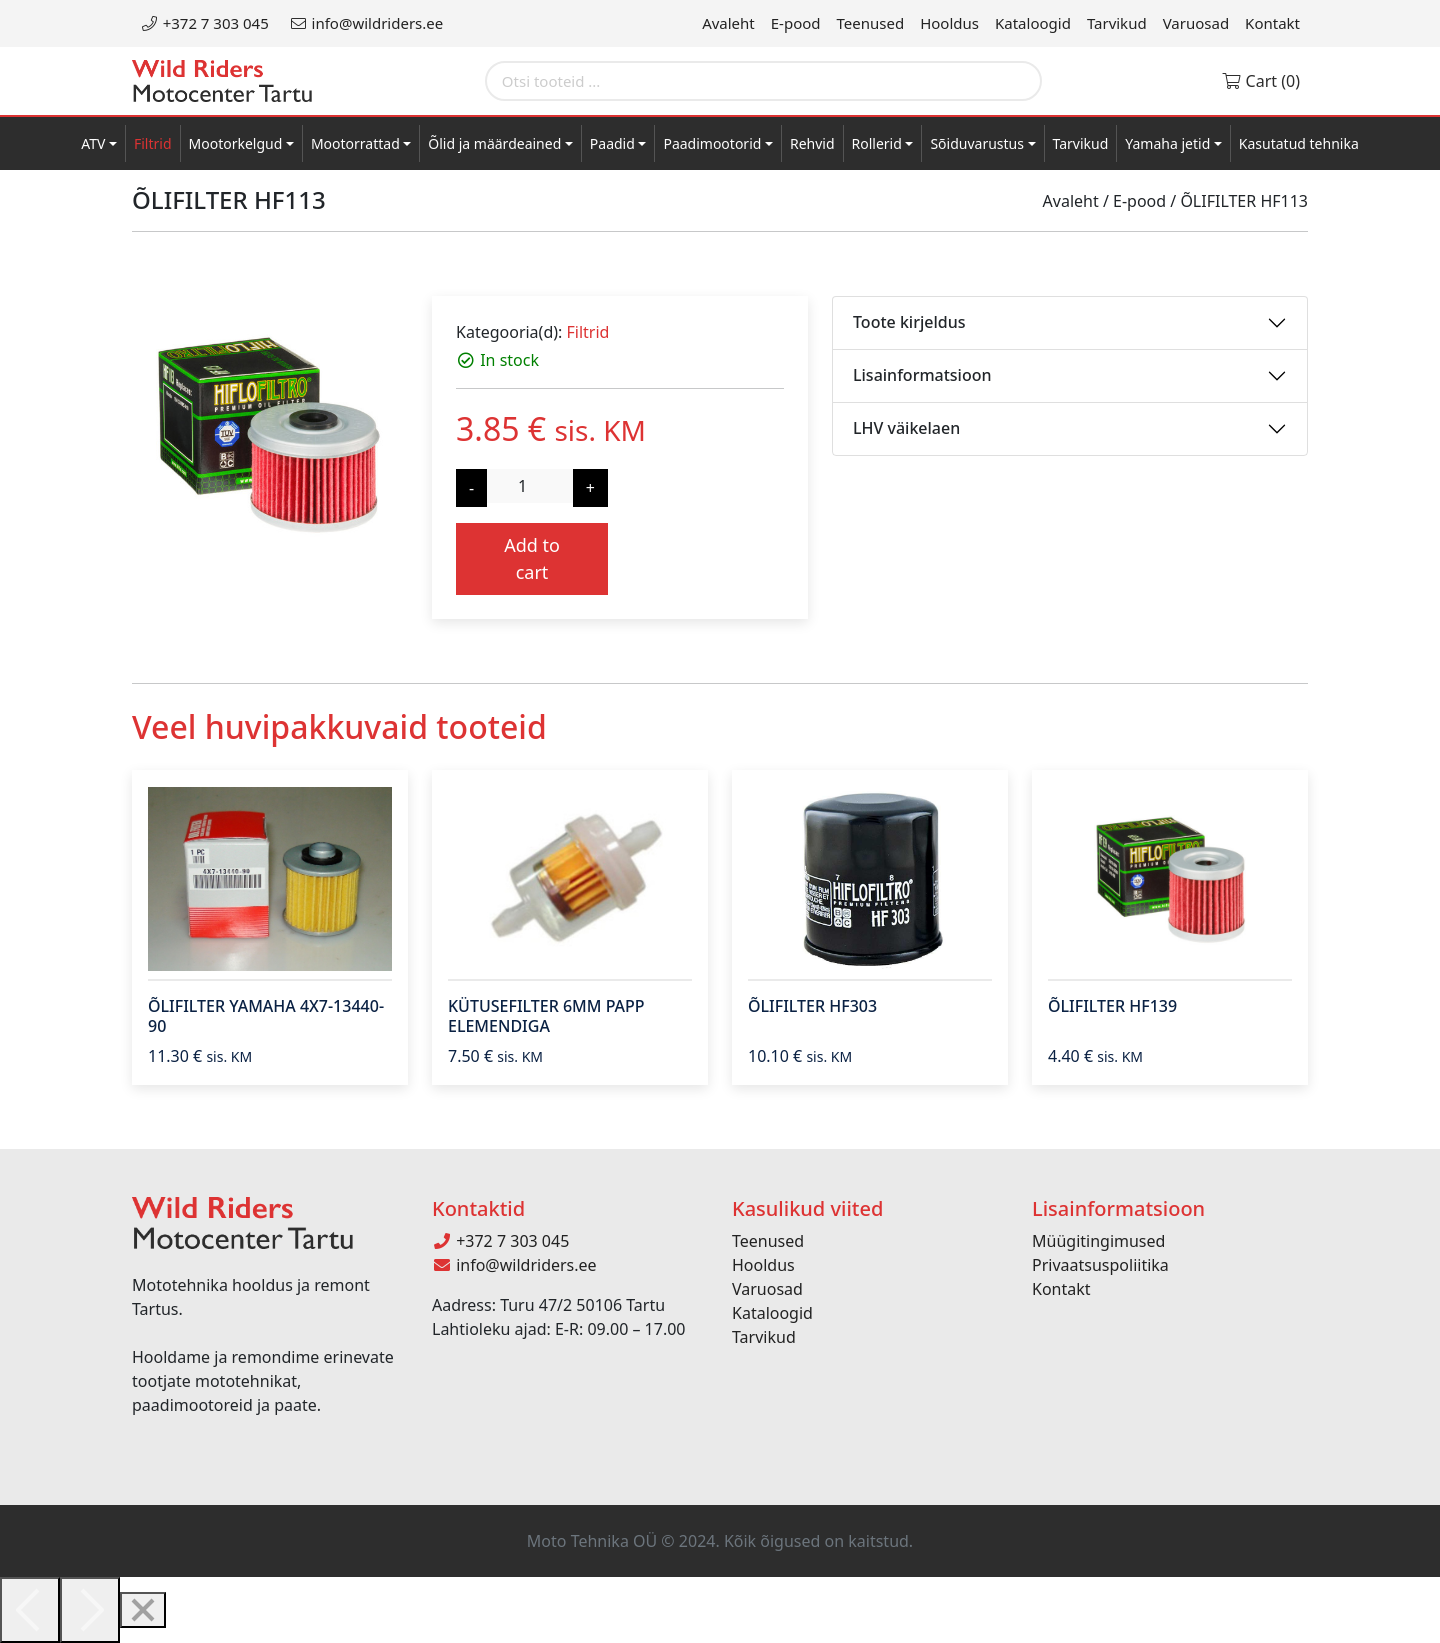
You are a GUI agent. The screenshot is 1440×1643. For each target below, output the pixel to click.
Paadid (612, 143)
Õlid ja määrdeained (494, 143)
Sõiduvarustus (977, 143)
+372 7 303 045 (204, 23)
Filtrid (153, 143)
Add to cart (532, 558)
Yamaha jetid (1167, 143)
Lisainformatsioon (922, 375)
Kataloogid (1033, 23)
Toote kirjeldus (909, 322)
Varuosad (1196, 23)
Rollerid (877, 143)
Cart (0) (1260, 81)
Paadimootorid (712, 143)
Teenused (871, 23)
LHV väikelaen (906, 428)
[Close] (143, 1610)
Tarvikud (1117, 23)
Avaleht (728, 23)
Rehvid (812, 143)
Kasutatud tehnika (1299, 143)
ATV (93, 143)
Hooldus (949, 23)
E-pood (796, 23)
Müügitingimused (1098, 1241)
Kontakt (1272, 23)
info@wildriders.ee (366, 23)
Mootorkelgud (236, 143)
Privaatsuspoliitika (1100, 1265)
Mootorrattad (355, 143)
